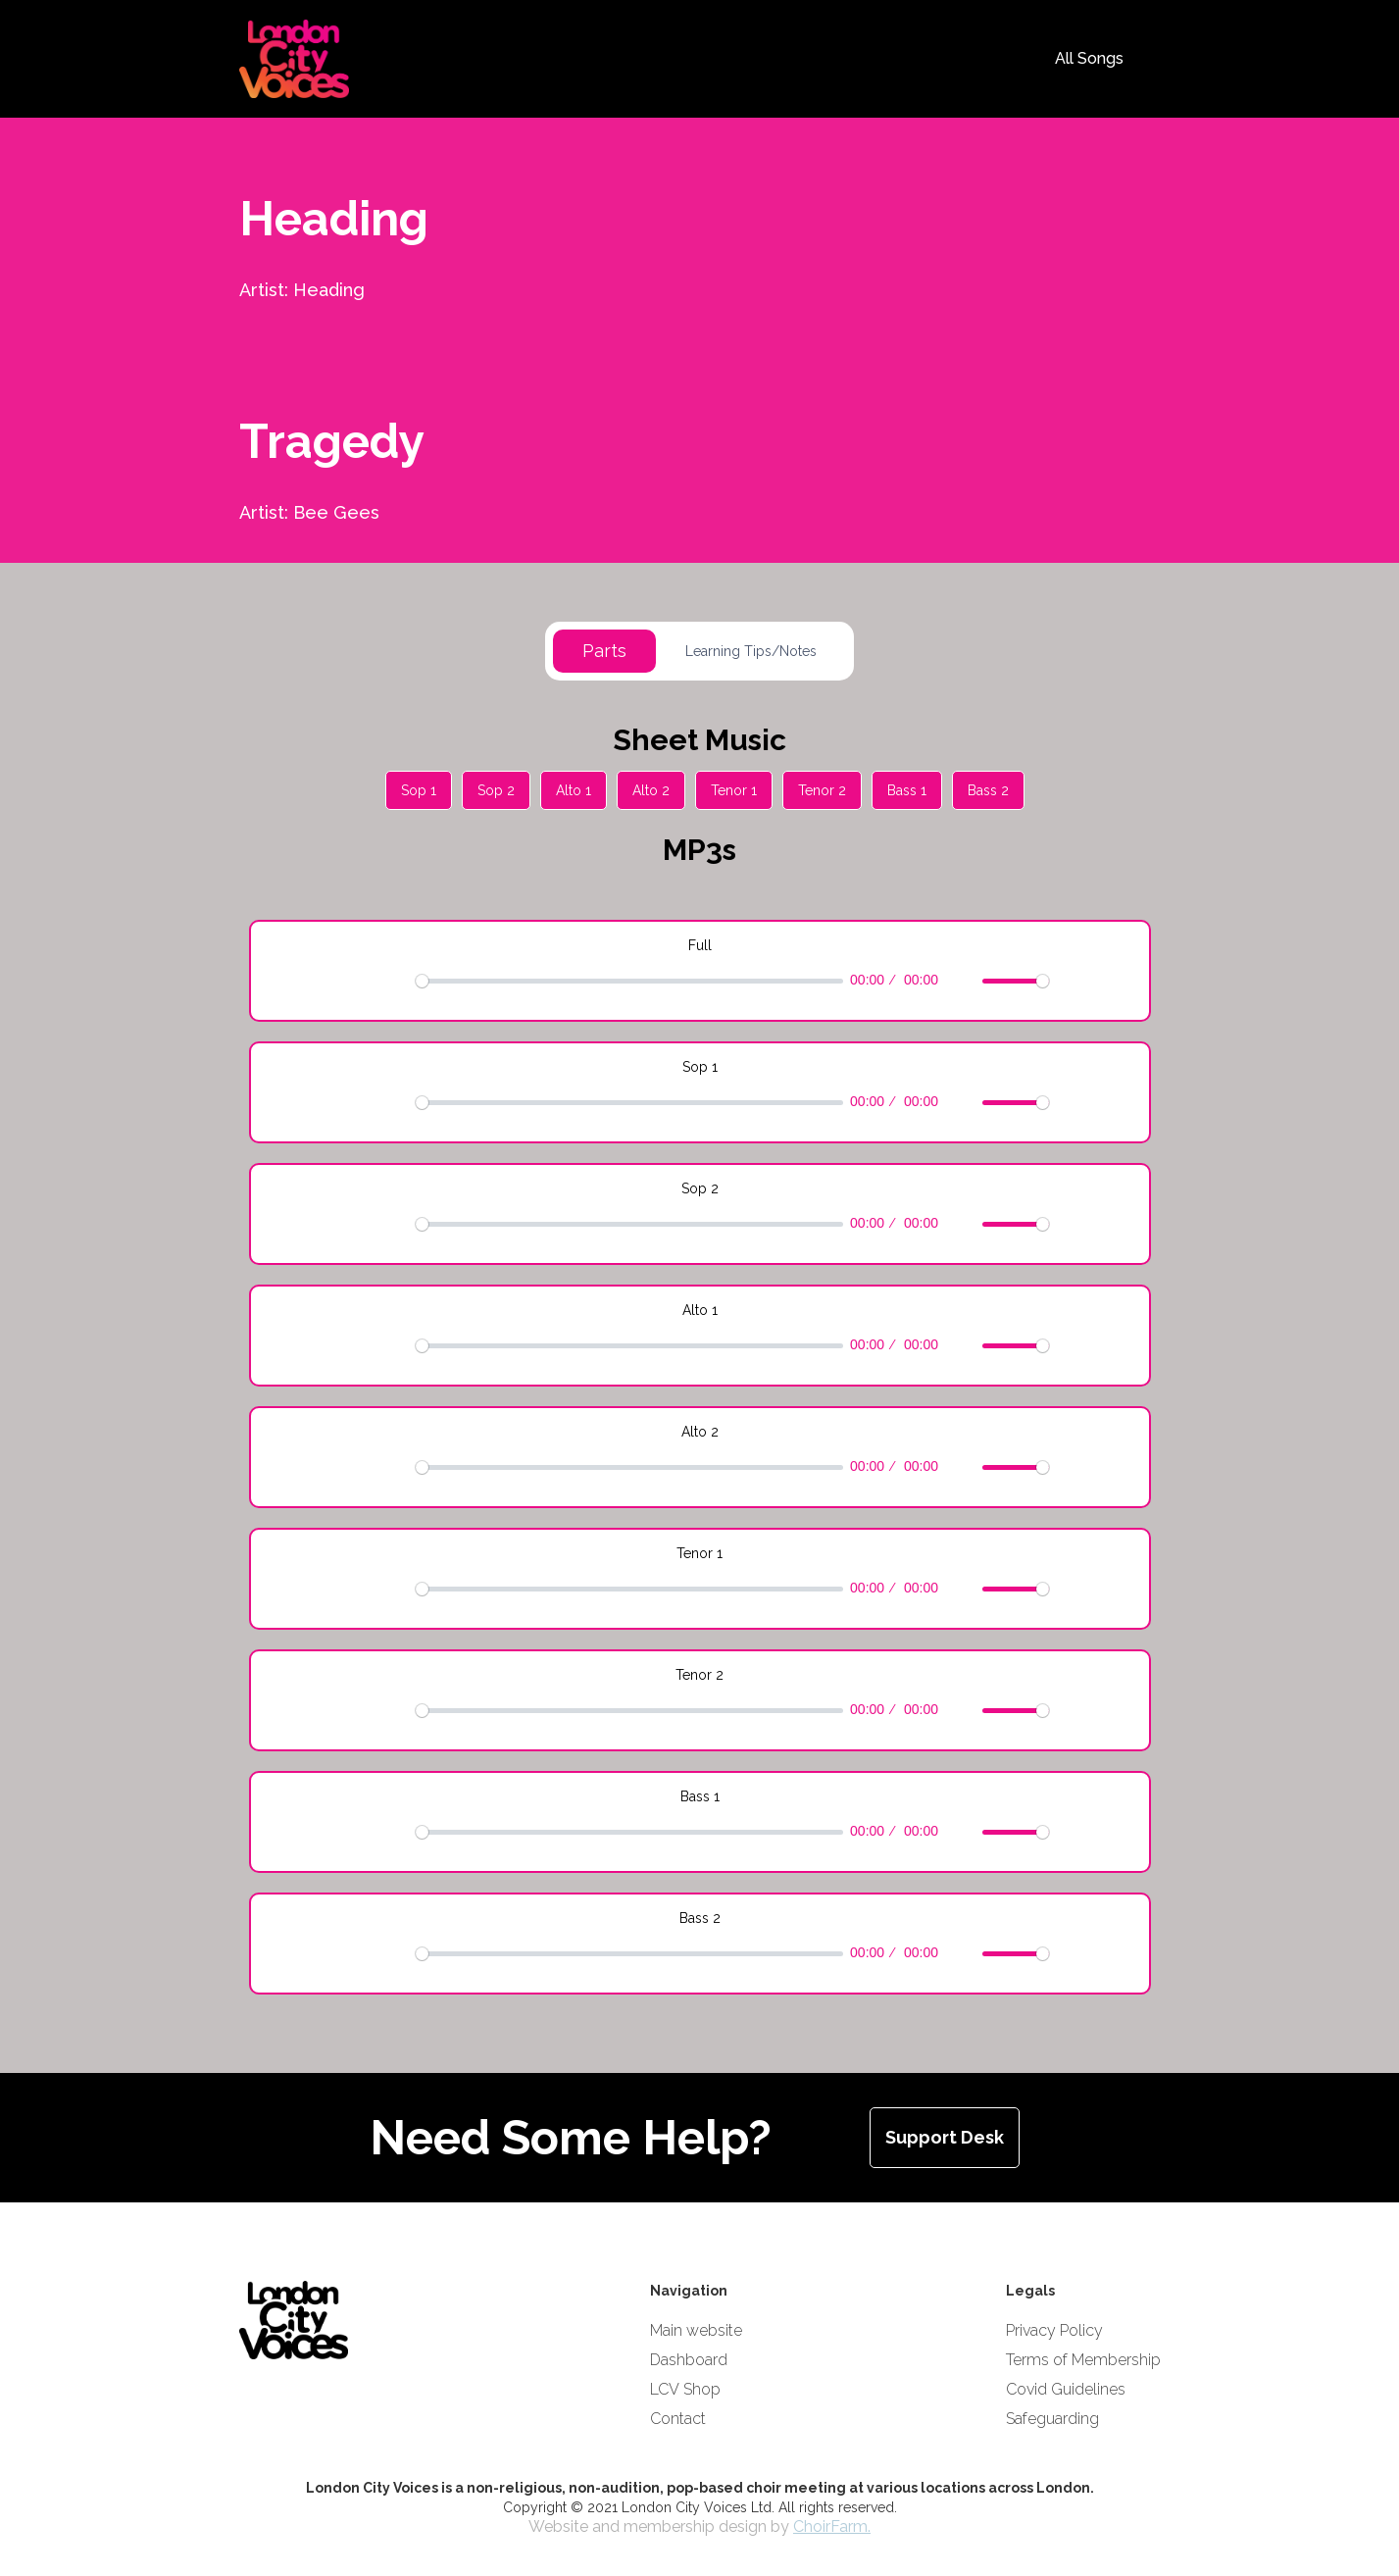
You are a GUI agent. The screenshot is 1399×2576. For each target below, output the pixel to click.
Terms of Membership (1083, 2359)
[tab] (604, 651)
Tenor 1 (734, 790)
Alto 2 (651, 790)
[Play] (361, 980)
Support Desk (944, 2137)
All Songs (1089, 58)
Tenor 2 (822, 790)
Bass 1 (906, 790)
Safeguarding (1052, 2418)
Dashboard (688, 2359)
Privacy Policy (1054, 2330)
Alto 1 (573, 790)
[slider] (629, 981)
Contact (678, 2418)
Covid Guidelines (1065, 2389)
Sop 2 (496, 790)
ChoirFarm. (832, 2526)
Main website (696, 2330)
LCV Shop (685, 2389)
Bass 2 (988, 790)
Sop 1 (418, 790)
